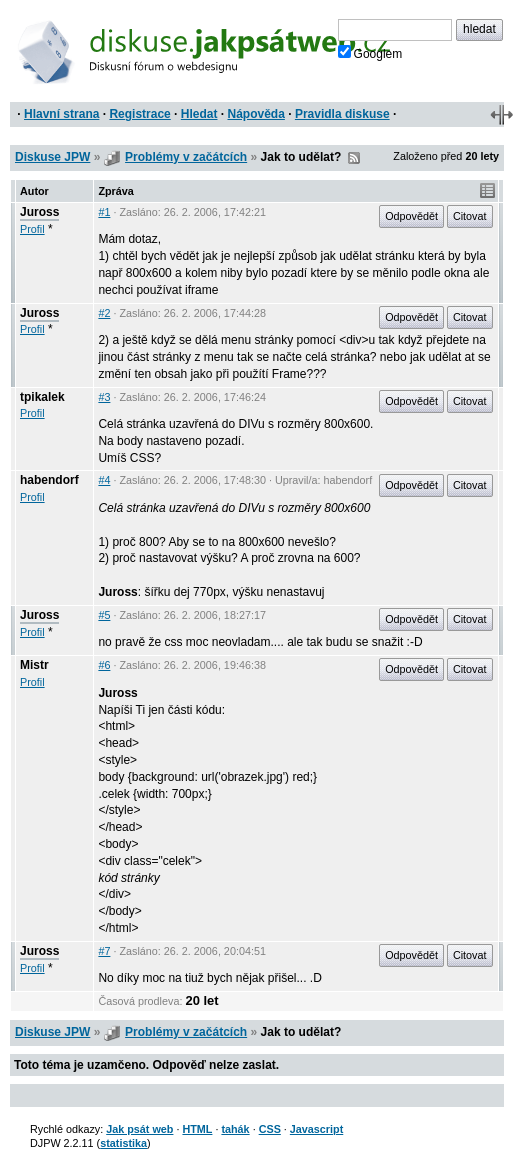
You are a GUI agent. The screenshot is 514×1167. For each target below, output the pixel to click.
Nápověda (256, 114)
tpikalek (42, 397)
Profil (32, 229)
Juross (39, 212)
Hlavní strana (61, 114)
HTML (197, 1129)
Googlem (370, 53)
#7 (104, 951)
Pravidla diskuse (342, 114)
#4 (104, 480)
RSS (354, 158)
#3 (104, 397)
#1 (104, 212)
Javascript (316, 1129)
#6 (104, 665)
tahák (235, 1129)
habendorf (49, 480)
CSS (270, 1129)
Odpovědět (411, 216)
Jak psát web (139, 1129)
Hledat (199, 114)
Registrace (139, 114)
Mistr (34, 665)
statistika (123, 1143)
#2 (104, 313)
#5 (104, 615)
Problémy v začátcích (186, 157)
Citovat (470, 216)
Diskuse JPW (52, 157)
